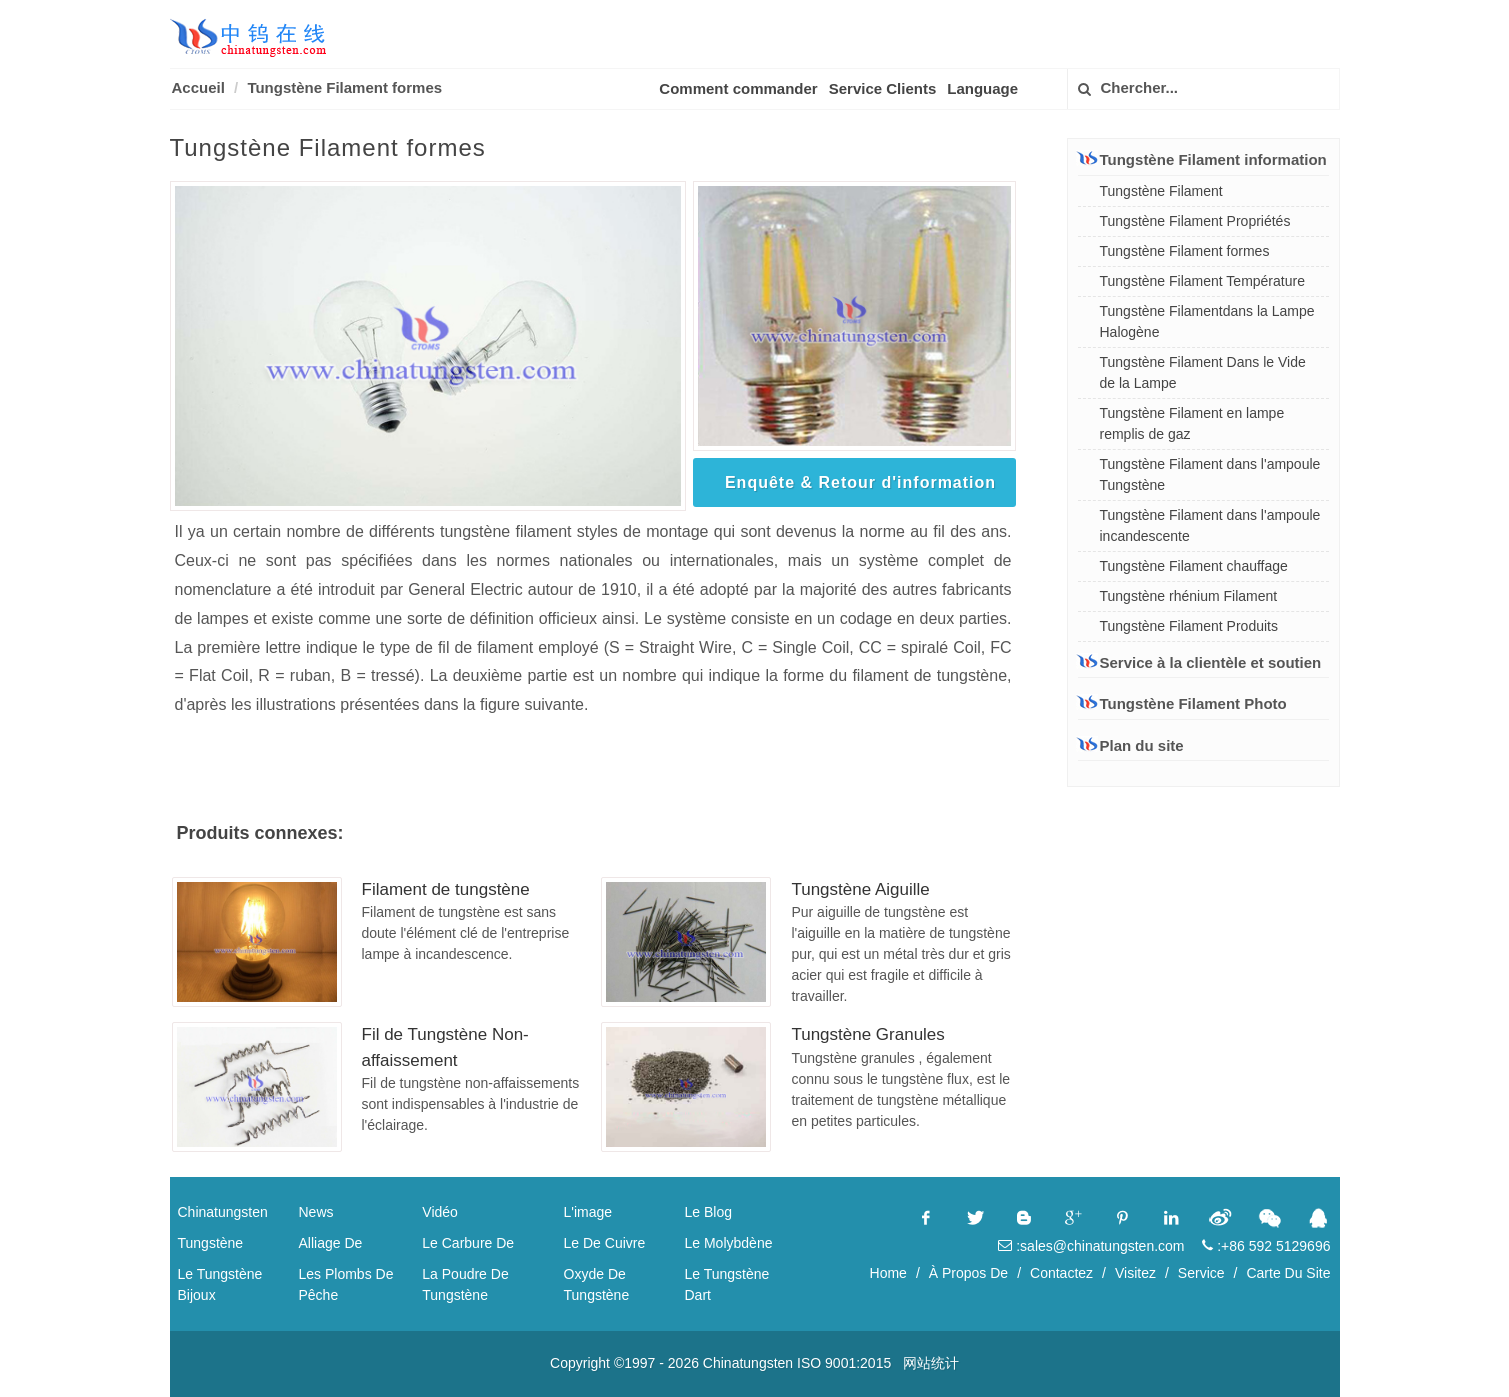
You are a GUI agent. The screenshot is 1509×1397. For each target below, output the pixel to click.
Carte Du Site (1288, 1273)
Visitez (1135, 1273)
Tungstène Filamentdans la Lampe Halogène (1207, 321)
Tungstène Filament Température (1202, 281)
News (316, 1212)
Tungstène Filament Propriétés (1195, 221)
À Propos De (968, 1273)
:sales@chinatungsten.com (1091, 1246)
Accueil (198, 87)
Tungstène (211, 1243)
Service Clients (883, 88)
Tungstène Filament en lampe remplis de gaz (1192, 423)
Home (888, 1273)
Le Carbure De (468, 1243)
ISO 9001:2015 (844, 1363)
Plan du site (1131, 745)
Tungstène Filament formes (344, 87)
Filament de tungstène (446, 889)
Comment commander (738, 88)
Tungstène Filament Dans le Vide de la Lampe (1203, 372)
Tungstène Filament (1161, 191)
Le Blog (708, 1212)
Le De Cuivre (605, 1243)
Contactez (1061, 1273)
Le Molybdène (729, 1243)
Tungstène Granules (867, 1034)
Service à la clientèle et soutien (1200, 662)
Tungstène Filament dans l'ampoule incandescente (1210, 525)
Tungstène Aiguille (860, 889)
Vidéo (440, 1212)
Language (982, 88)
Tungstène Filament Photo (1182, 703)
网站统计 (931, 1363)
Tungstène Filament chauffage (1194, 566)
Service (1201, 1273)
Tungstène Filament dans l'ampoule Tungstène (1210, 474)
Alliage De (331, 1243)
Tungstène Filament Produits (1189, 626)
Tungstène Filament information (1202, 159)
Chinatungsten (223, 1212)
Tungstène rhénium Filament (1189, 596)
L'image (588, 1212)
